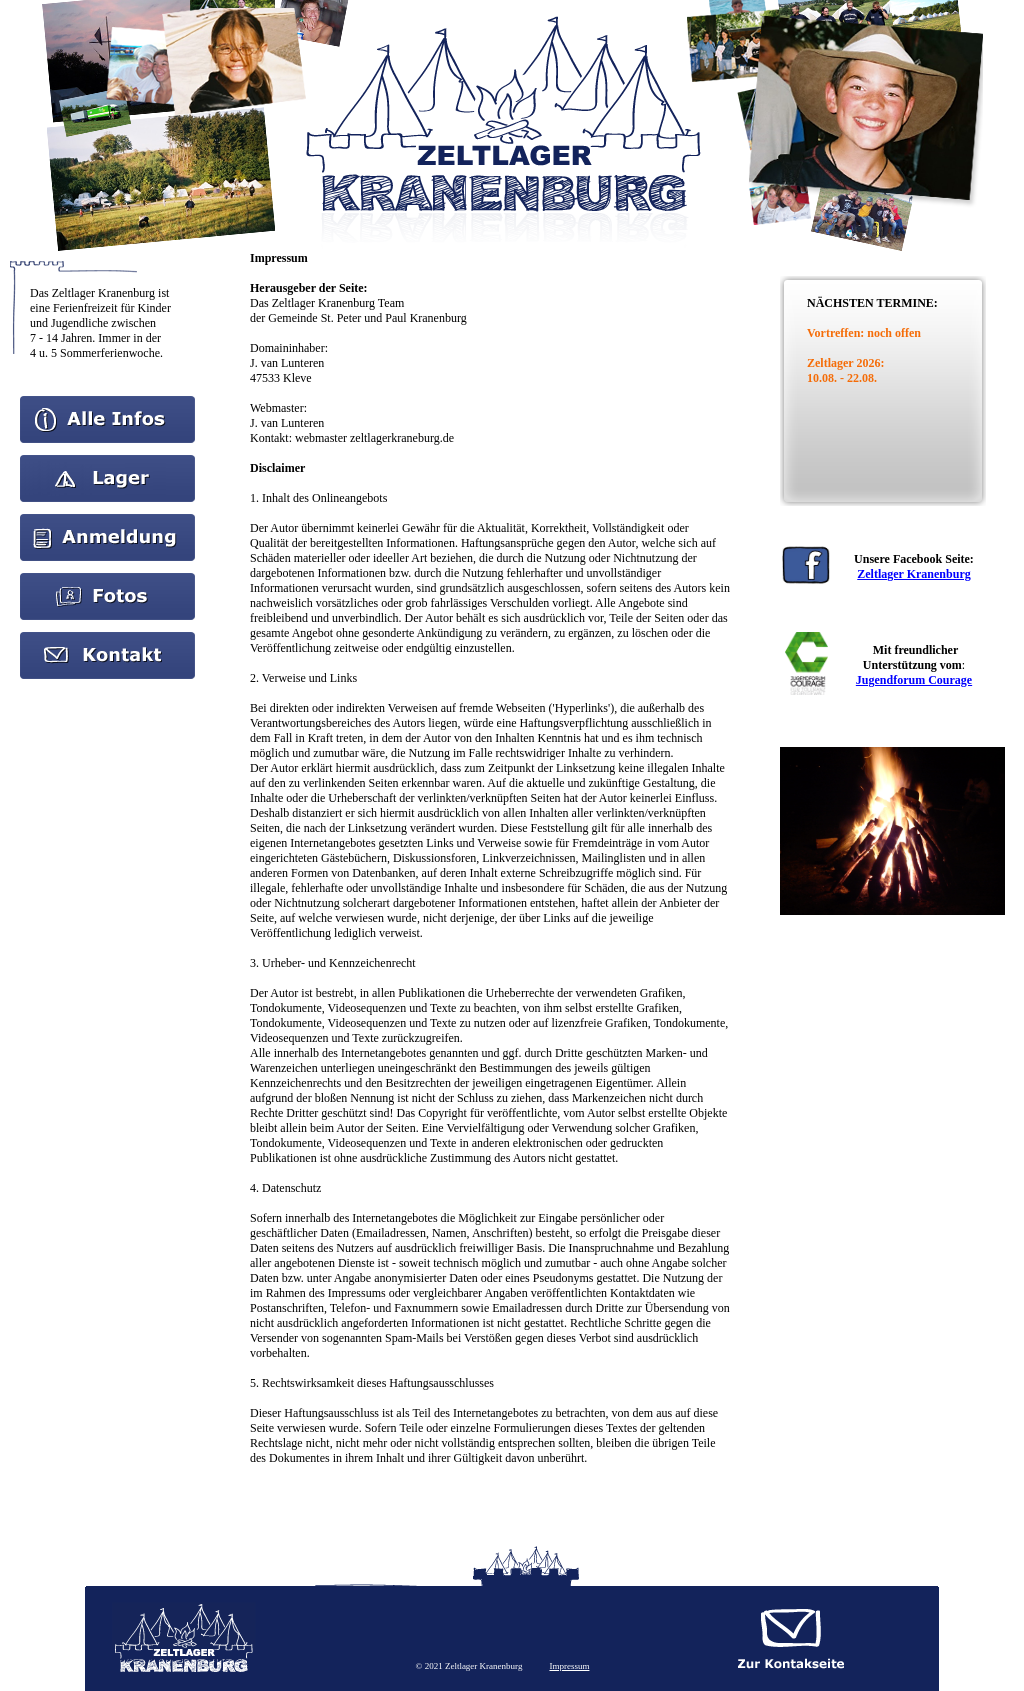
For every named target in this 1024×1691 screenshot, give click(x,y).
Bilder (108, 580)
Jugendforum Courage (914, 680)
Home (107, 403)
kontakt (108, 639)
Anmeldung (107, 521)
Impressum (569, 1666)
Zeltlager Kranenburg (913, 574)
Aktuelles (108, 462)
